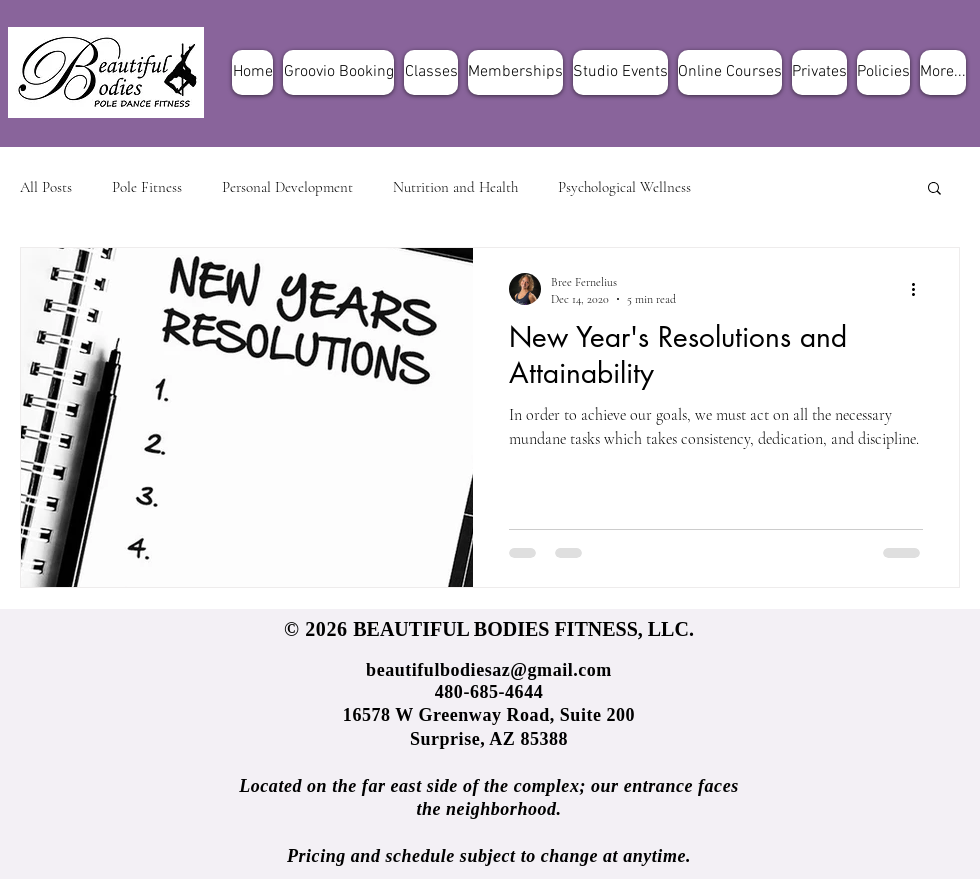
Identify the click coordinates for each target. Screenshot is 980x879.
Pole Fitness (147, 187)
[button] (934, 189)
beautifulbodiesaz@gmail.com (489, 670)
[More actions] (920, 289)
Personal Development (287, 187)
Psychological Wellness (624, 187)
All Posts (46, 187)
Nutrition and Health (455, 187)
